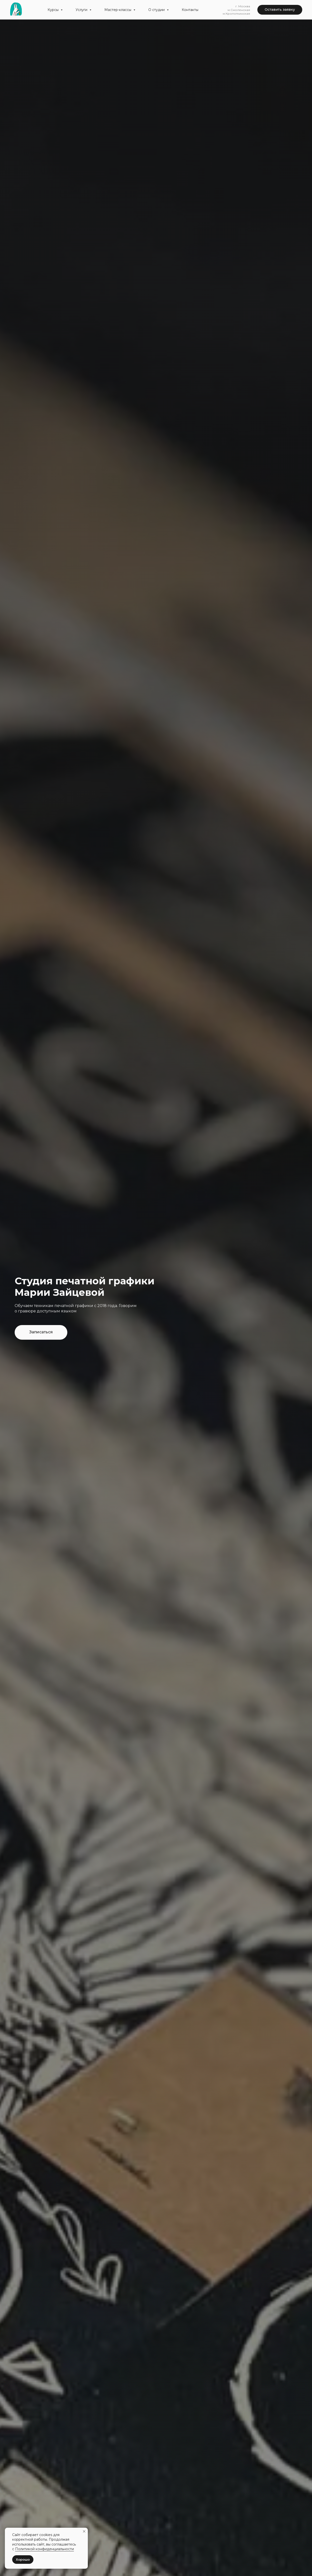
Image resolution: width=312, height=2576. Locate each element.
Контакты (190, 10)
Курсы (54, 10)
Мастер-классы (118, 10)
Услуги (82, 10)
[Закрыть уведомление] (84, 2531)
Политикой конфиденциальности (44, 2549)
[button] (279, 10)
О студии (157, 10)
